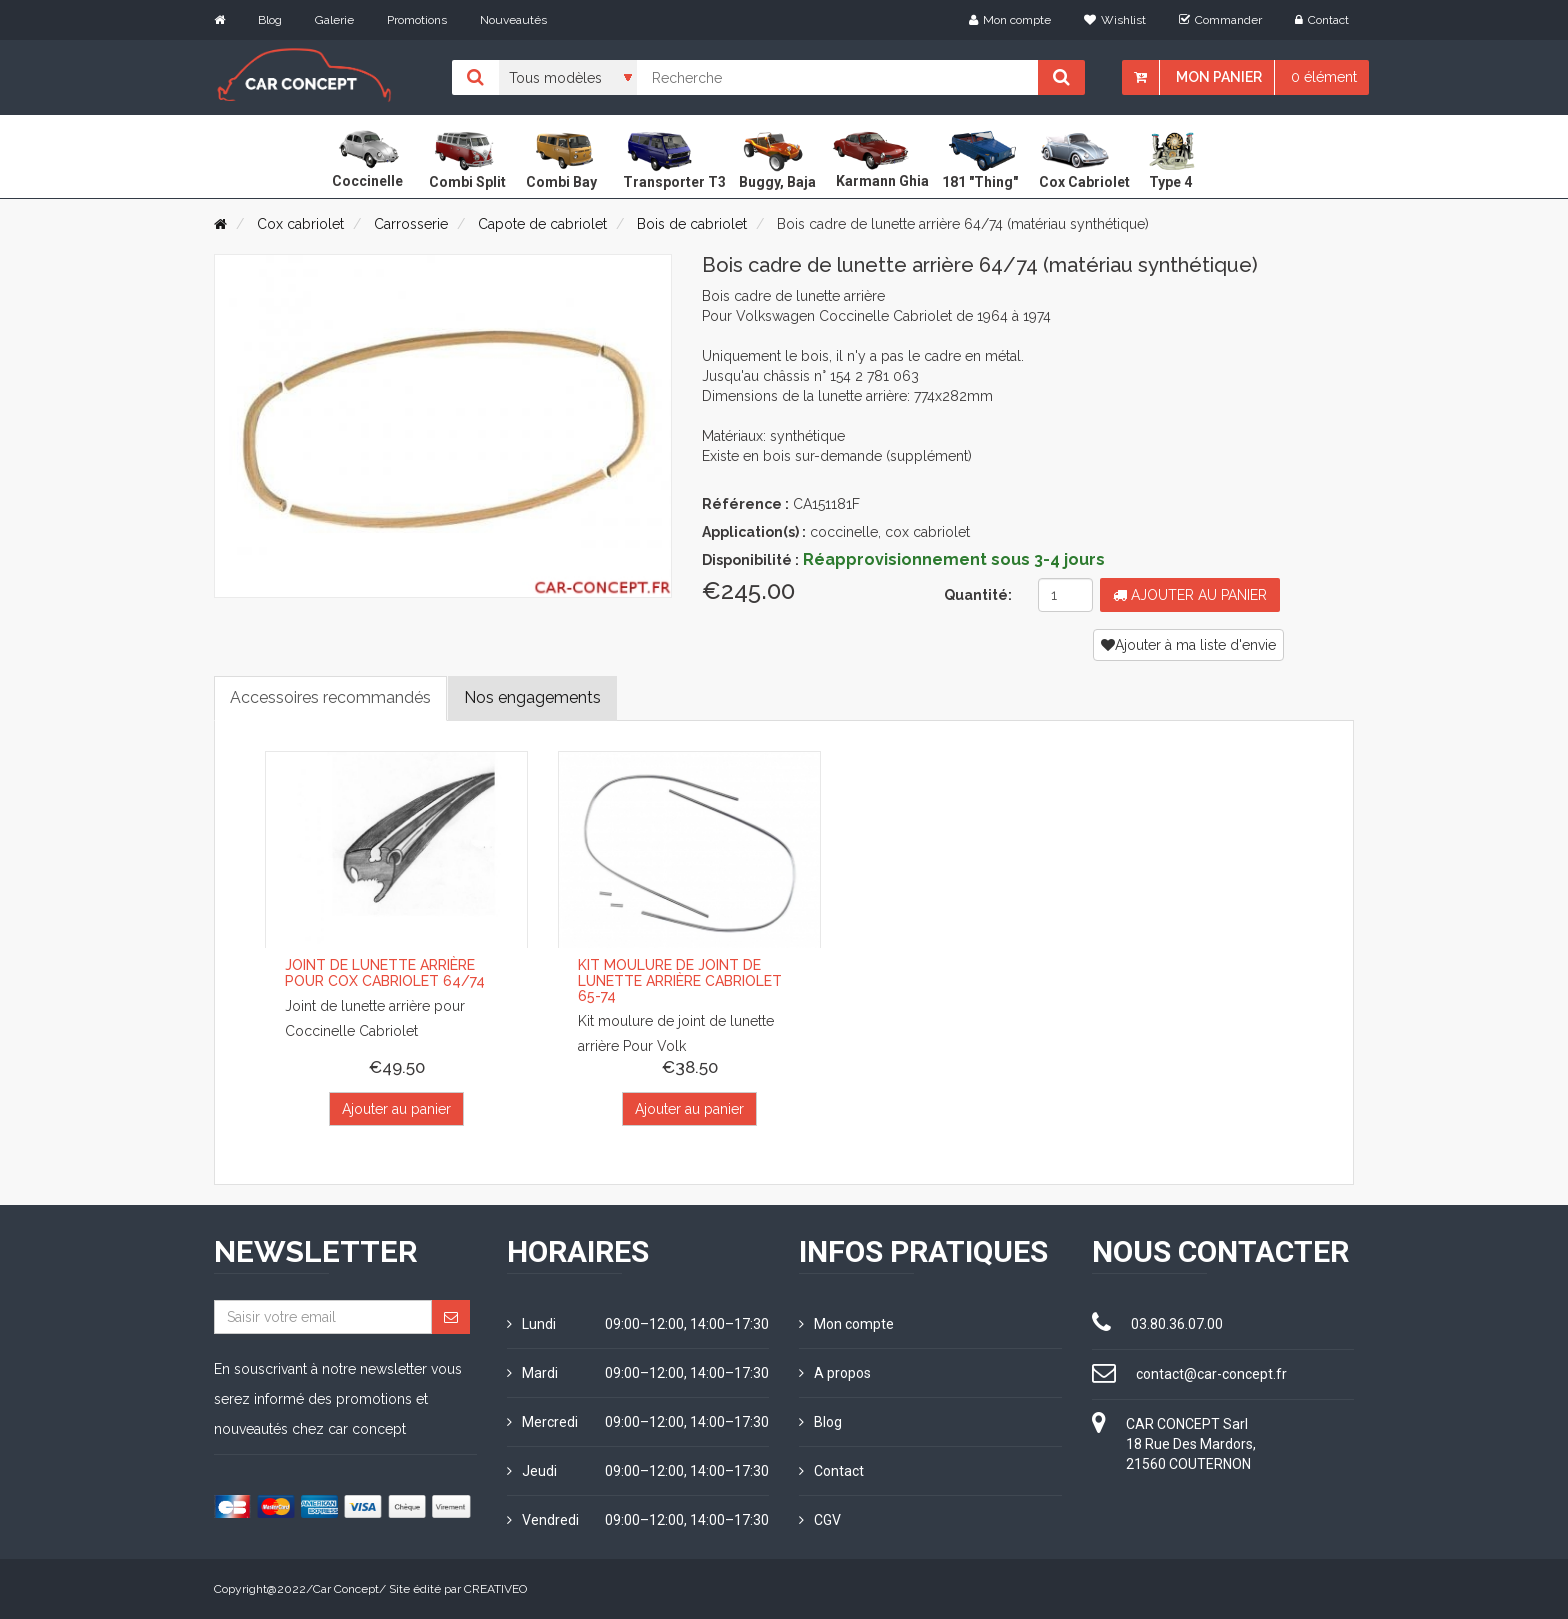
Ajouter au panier (1190, 595)
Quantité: (978, 595)
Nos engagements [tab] (532, 697)
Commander (1220, 20)
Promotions (417, 20)
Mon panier (1219, 77)
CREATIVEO (495, 1589)
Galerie (334, 20)
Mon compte (1010, 20)
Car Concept (346, 1589)
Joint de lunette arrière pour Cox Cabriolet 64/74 (385, 972)
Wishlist (1115, 20)
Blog (270, 20)
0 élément (1324, 77)
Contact (1322, 20)
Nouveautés (513, 20)
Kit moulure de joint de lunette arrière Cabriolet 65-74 (680, 980)
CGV (820, 1520)
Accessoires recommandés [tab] (330, 697)
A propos (835, 1373)
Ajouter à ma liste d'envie (1188, 645)
